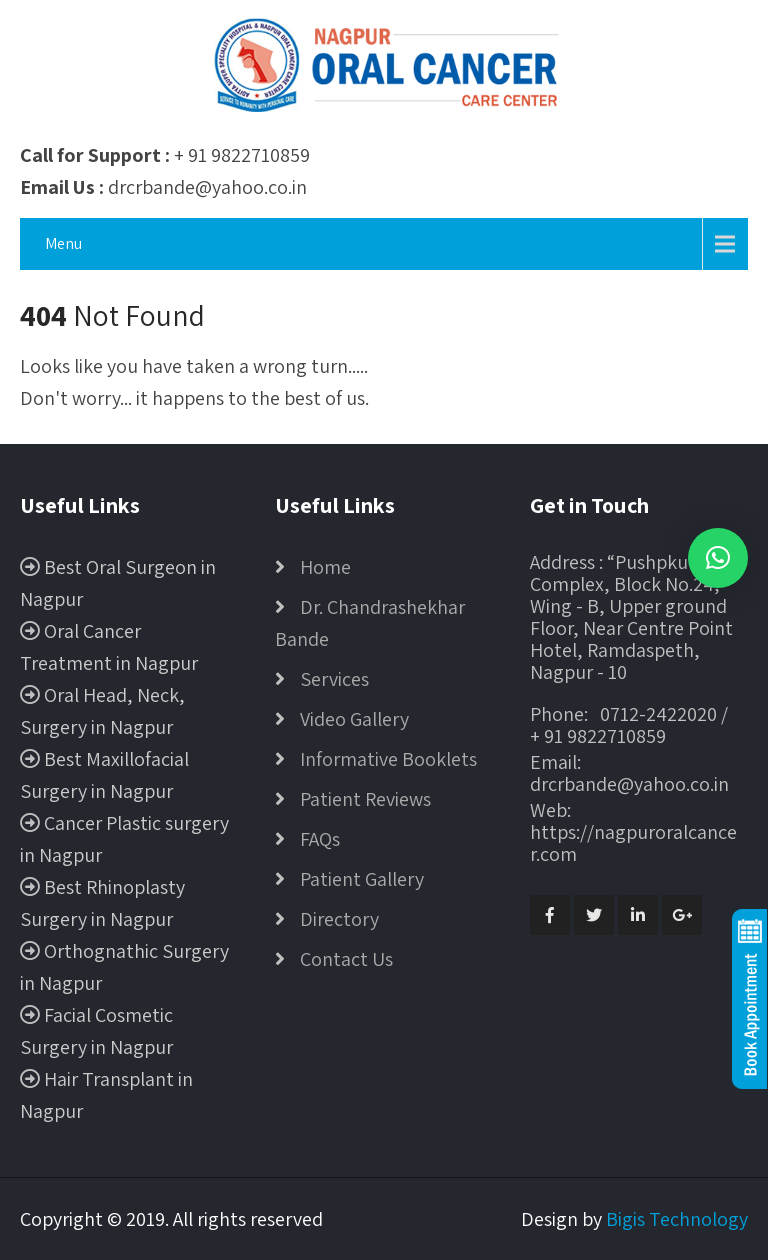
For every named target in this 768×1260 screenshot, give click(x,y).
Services (334, 679)
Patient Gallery (362, 879)
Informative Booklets (388, 759)
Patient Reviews (365, 799)
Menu (63, 243)
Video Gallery (354, 719)
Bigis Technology (677, 1219)
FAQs (320, 839)
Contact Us (346, 959)
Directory (339, 919)
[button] (718, 558)
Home (325, 567)
